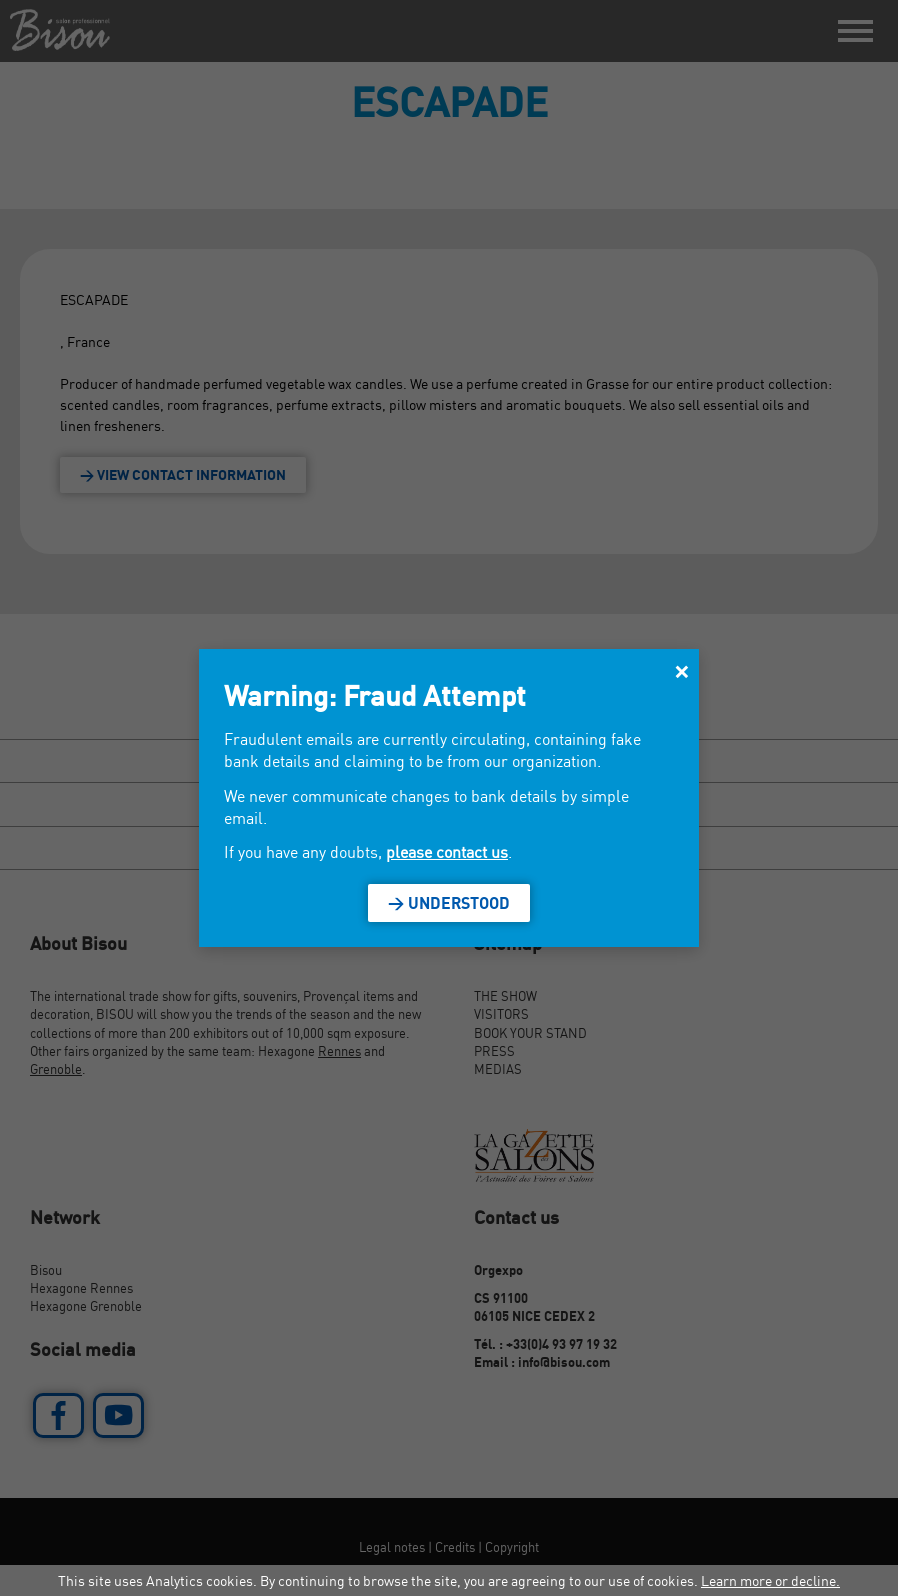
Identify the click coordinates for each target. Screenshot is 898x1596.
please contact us (447, 852)
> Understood (449, 903)
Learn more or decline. (770, 1580)
